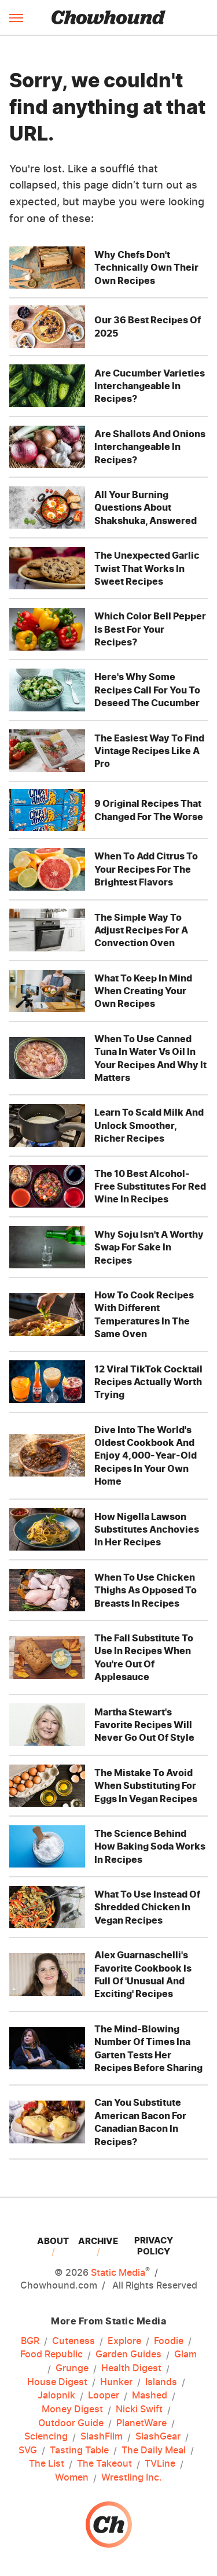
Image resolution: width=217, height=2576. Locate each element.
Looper (103, 2395)
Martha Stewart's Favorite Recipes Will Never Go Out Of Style (144, 1725)
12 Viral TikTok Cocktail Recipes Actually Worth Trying (148, 1382)
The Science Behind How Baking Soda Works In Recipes (149, 1846)
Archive (98, 2240)
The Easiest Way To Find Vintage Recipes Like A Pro (149, 751)
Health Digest (131, 2368)
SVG (28, 2450)
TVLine (160, 2464)
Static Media (118, 2272)
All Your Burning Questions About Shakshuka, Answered (145, 507)
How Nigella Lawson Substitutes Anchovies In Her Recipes (146, 1529)
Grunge (72, 2368)
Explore (124, 2341)
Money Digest (72, 2409)
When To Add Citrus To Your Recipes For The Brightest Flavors (146, 869)
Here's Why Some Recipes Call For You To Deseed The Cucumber (147, 689)
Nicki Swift (139, 2409)
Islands (161, 2382)
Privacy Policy (153, 2246)
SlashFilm (101, 2436)
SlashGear (158, 2436)
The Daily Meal (154, 2450)
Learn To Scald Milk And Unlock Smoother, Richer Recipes (149, 1125)
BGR (30, 2341)
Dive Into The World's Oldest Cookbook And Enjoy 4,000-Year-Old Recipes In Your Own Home (145, 1456)
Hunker (116, 2382)
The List (46, 2464)
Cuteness (73, 2341)
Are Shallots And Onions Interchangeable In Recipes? (149, 447)
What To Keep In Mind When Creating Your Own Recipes (143, 991)
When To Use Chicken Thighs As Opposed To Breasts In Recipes (145, 1590)
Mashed (149, 2395)
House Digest (57, 2382)
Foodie (168, 2341)
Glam (185, 2354)
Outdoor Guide (71, 2423)
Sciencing (46, 2436)
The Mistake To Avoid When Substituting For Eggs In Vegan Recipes (145, 1785)
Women (72, 2477)
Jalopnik (56, 2395)
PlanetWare (141, 2423)
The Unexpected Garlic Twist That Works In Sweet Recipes (147, 568)
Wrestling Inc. (131, 2477)
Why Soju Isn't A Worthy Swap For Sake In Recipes (149, 1247)
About (53, 2240)
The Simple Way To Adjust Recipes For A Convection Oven (141, 930)
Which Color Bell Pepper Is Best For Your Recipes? (150, 629)
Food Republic (51, 2354)
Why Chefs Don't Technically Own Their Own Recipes (146, 267)
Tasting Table (79, 2450)
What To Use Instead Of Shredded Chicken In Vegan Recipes (147, 1907)
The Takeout (104, 2464)
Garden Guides (128, 2354)
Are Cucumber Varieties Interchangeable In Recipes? (149, 386)
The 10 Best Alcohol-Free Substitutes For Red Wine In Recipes (150, 1186)
